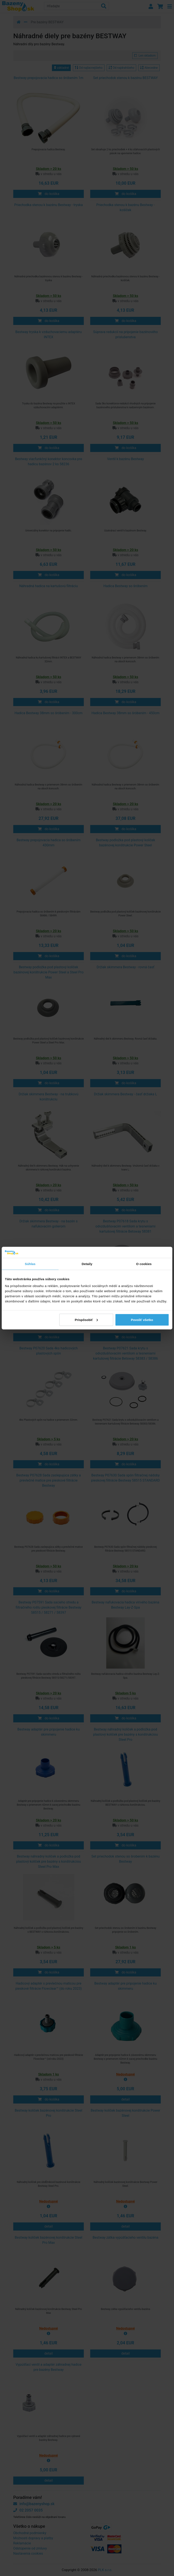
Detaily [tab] (87, 1264)
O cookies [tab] (144, 1264)
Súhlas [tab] (30, 1264)
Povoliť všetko (142, 1319)
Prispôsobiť (86, 1319)
